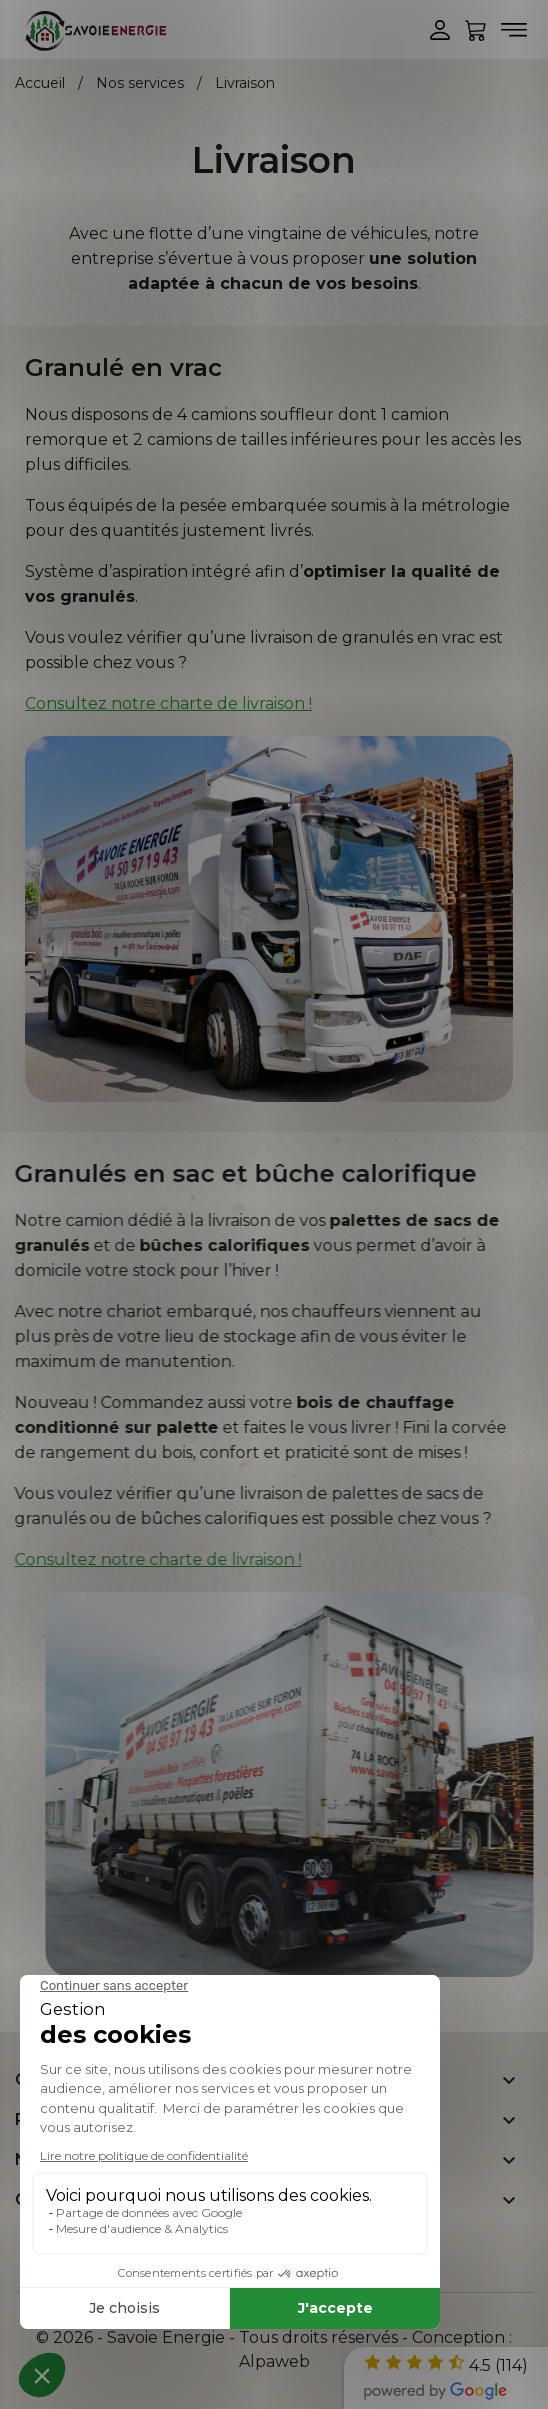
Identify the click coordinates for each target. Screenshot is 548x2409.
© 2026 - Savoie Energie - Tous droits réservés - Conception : (274, 2337)
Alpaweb (274, 2361)
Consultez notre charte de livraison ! (168, 703)
